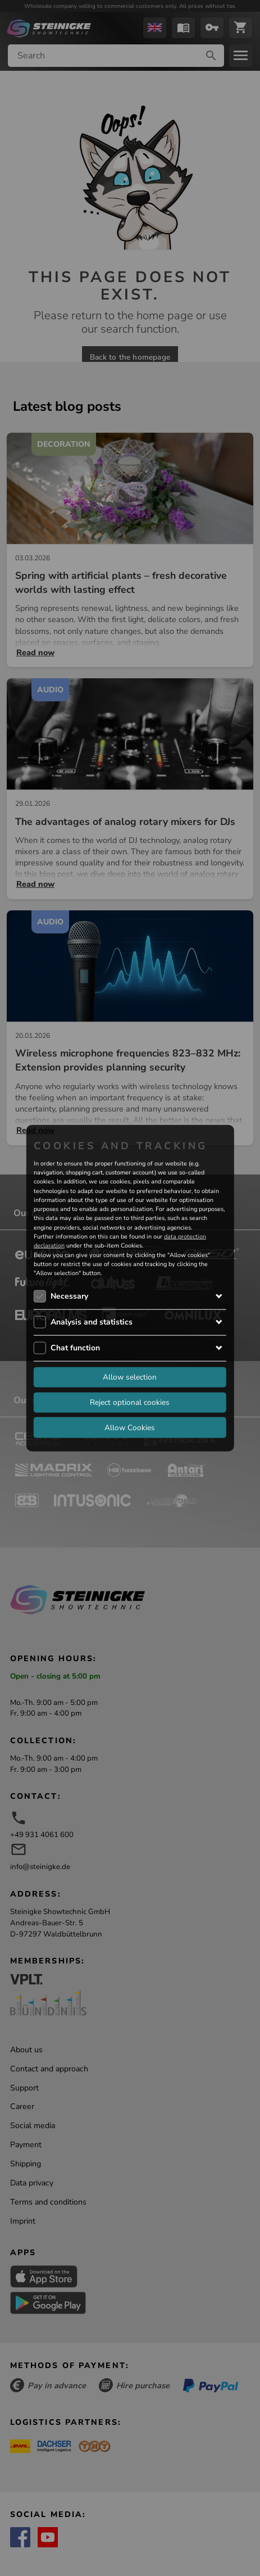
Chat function (75, 1347)
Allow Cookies (129, 1427)
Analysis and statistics (92, 1321)
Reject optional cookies (130, 1401)
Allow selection (130, 1376)
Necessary (69, 1295)
